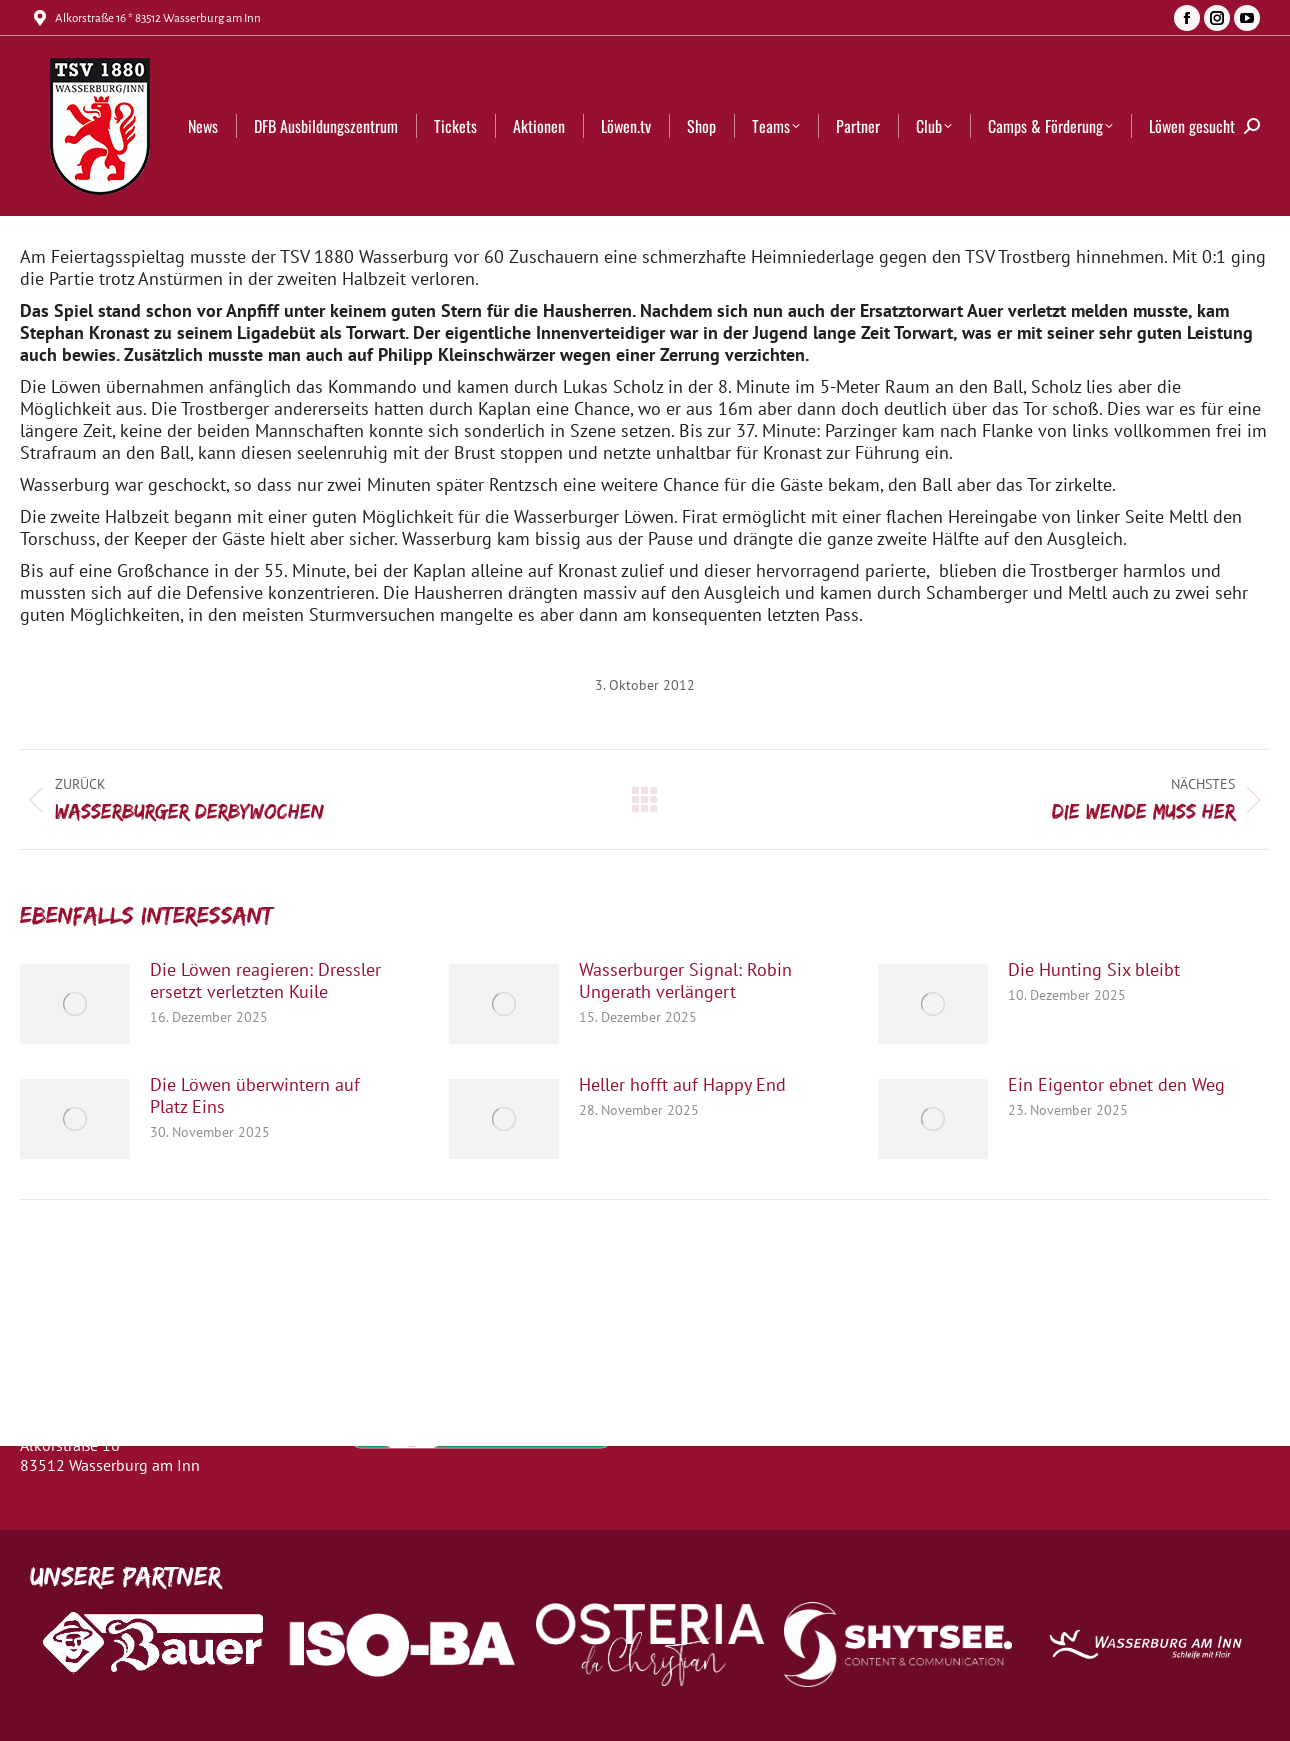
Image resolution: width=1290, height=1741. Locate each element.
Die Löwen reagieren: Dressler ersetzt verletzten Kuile (265, 981)
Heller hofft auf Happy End (682, 1085)
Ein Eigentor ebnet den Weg (1116, 1085)
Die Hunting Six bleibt (1094, 970)
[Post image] (75, 1004)
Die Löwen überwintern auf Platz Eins (255, 1096)
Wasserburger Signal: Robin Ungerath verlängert (685, 981)
